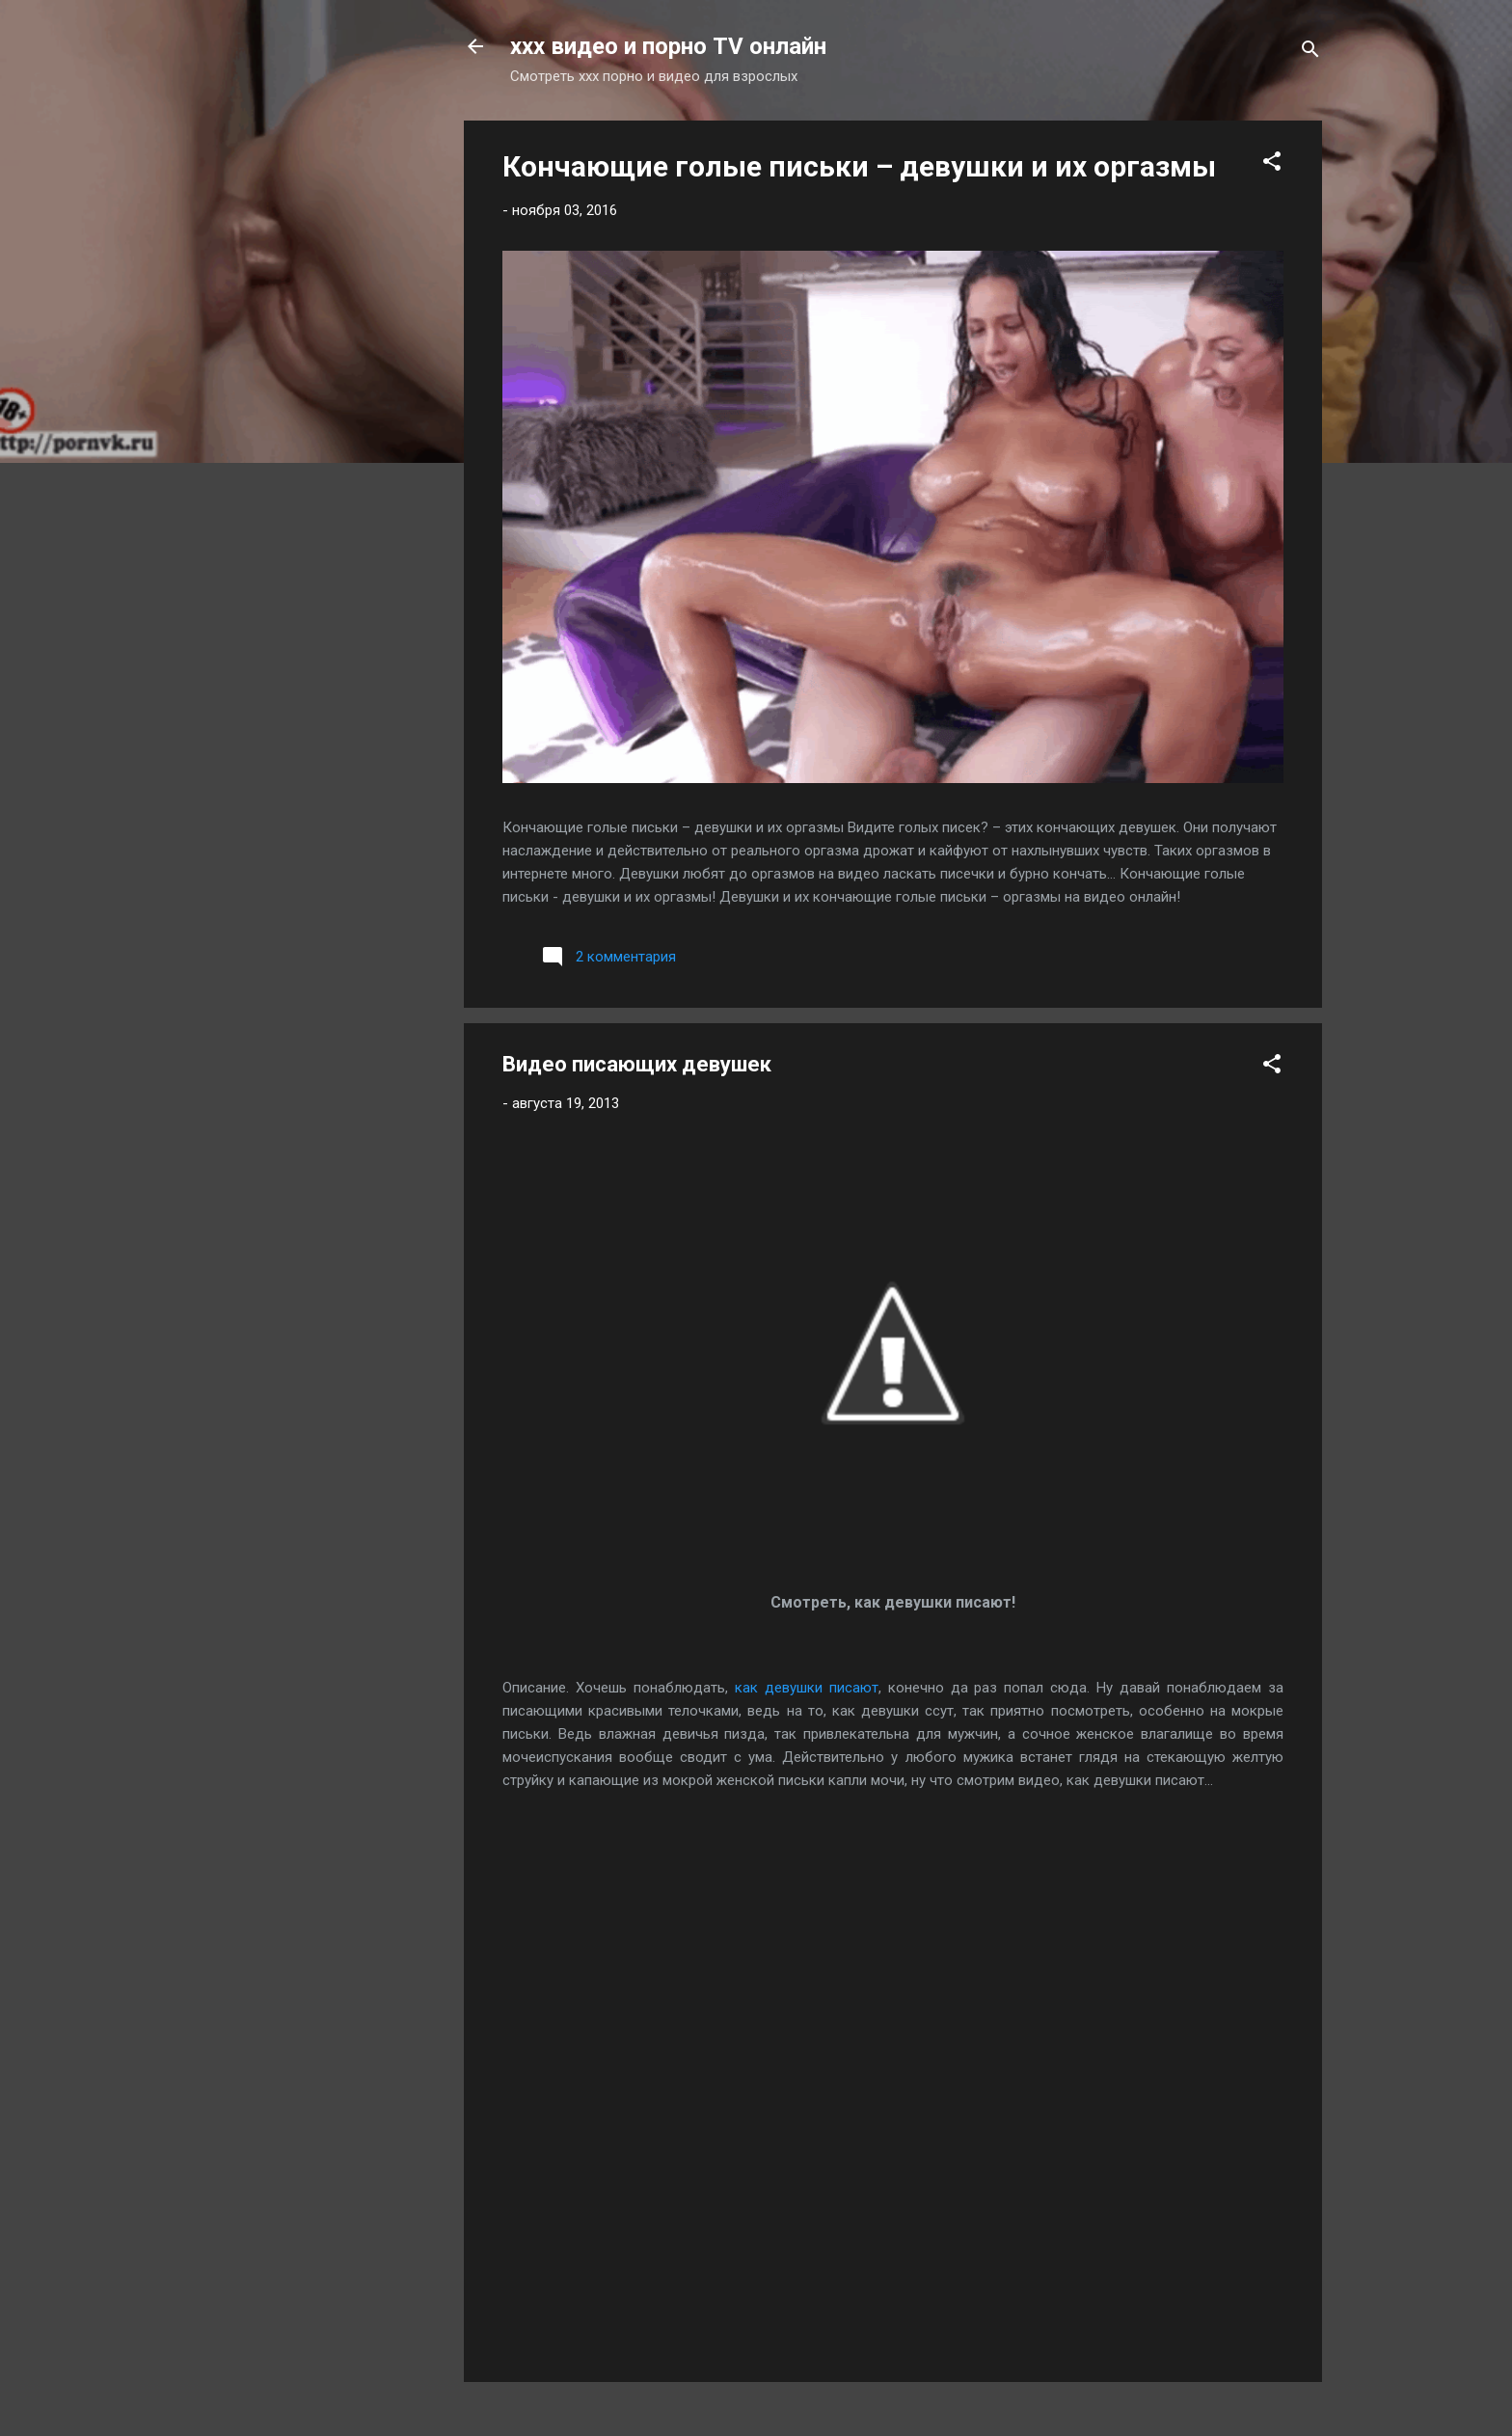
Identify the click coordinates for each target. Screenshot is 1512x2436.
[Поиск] (1310, 52)
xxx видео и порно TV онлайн (668, 46)
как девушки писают (806, 1687)
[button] (1271, 164)
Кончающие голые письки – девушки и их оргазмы (859, 166)
